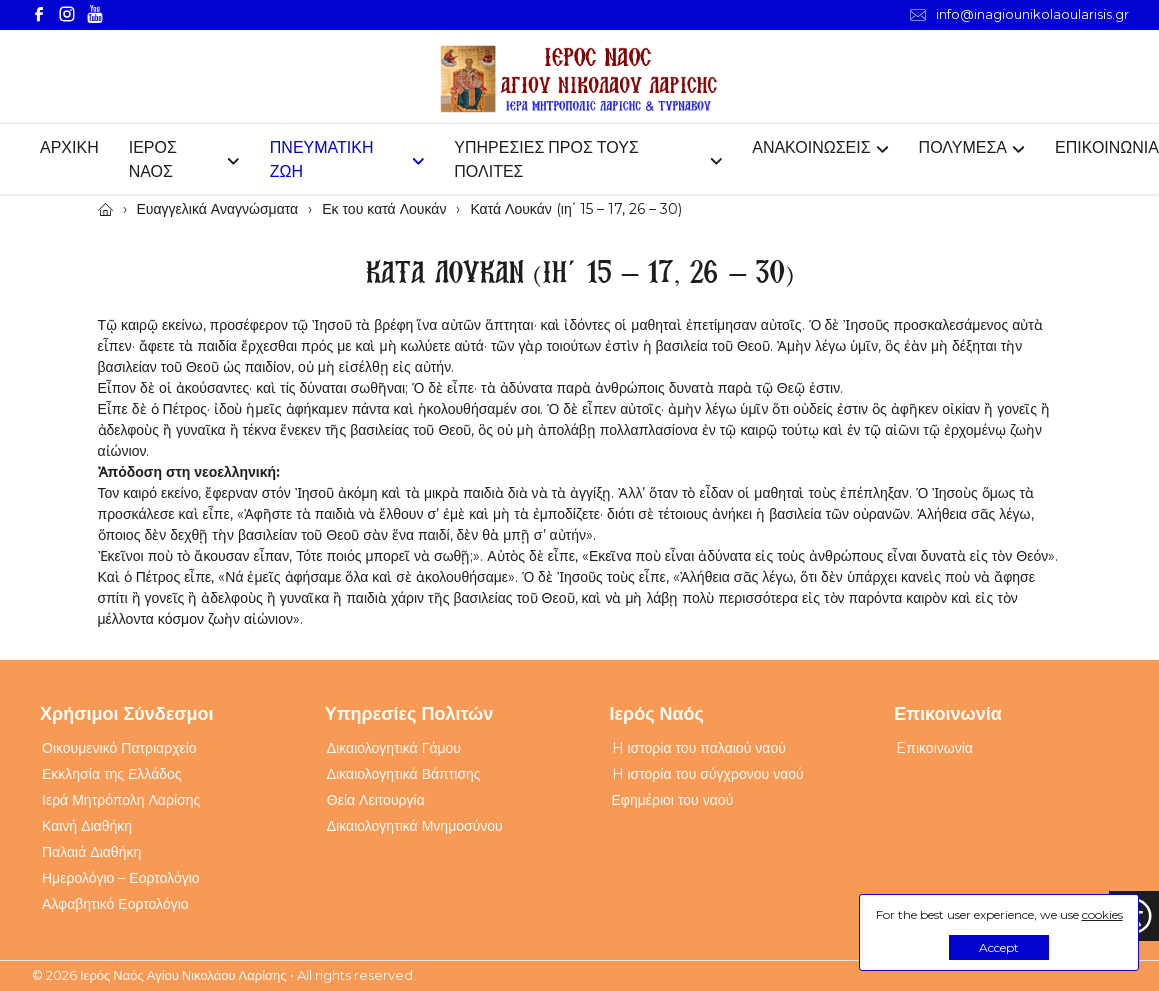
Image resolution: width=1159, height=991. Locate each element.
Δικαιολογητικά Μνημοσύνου (415, 826)
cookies (1102, 914)
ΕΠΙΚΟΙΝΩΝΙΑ (1107, 147)
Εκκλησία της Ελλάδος (112, 774)
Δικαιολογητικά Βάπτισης (404, 774)
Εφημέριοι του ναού (673, 800)
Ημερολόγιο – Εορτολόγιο (121, 878)
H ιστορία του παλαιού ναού (699, 748)
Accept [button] (999, 947)
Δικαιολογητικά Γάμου (394, 748)
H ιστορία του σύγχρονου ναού (708, 774)
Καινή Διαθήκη (87, 826)
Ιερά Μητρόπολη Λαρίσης (121, 800)
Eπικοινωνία (934, 748)
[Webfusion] (580, 79)
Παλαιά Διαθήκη (91, 852)
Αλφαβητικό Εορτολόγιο (115, 904)
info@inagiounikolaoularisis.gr (1019, 14)
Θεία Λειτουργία (376, 800)
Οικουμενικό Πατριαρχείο (119, 748)
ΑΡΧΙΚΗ (69, 147)
